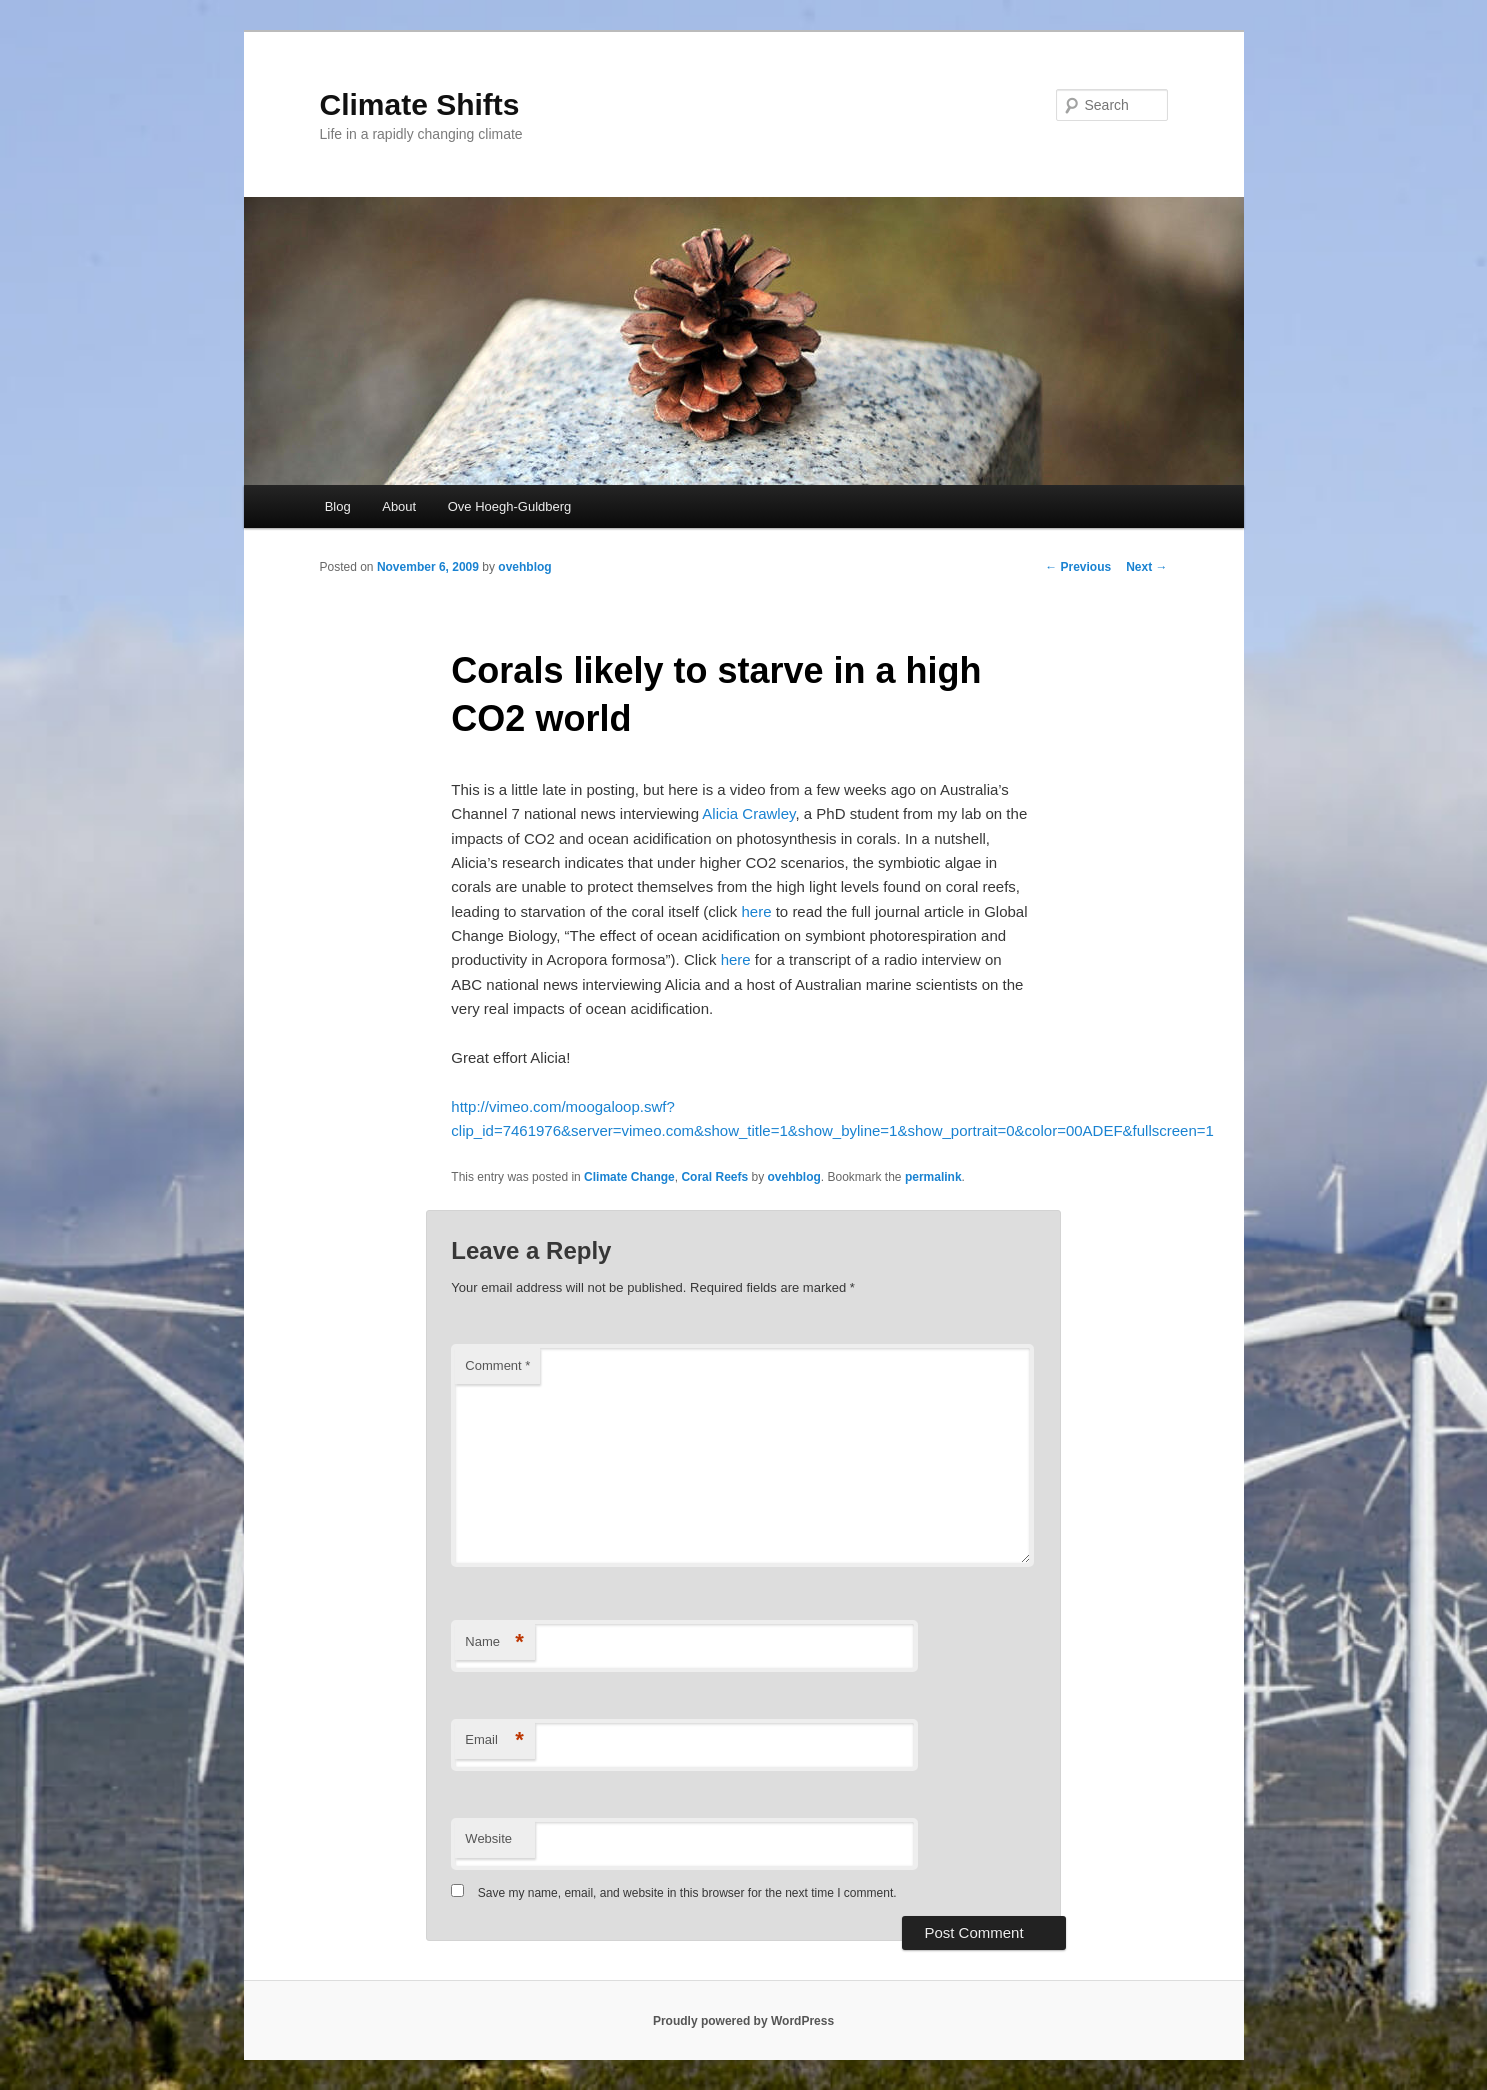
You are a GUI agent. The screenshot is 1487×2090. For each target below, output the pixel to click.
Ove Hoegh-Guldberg (510, 506)
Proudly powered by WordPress (743, 2021)
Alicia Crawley (748, 813)
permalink (933, 1177)
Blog (338, 506)
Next (1146, 567)
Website (488, 1838)
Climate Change (629, 1177)
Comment (497, 1365)
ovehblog (524, 567)
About (399, 506)
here (757, 911)
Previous (1078, 567)
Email (494, 1740)
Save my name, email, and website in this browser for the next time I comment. (687, 1893)
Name (494, 1642)
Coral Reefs (714, 1177)
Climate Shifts (420, 104)
